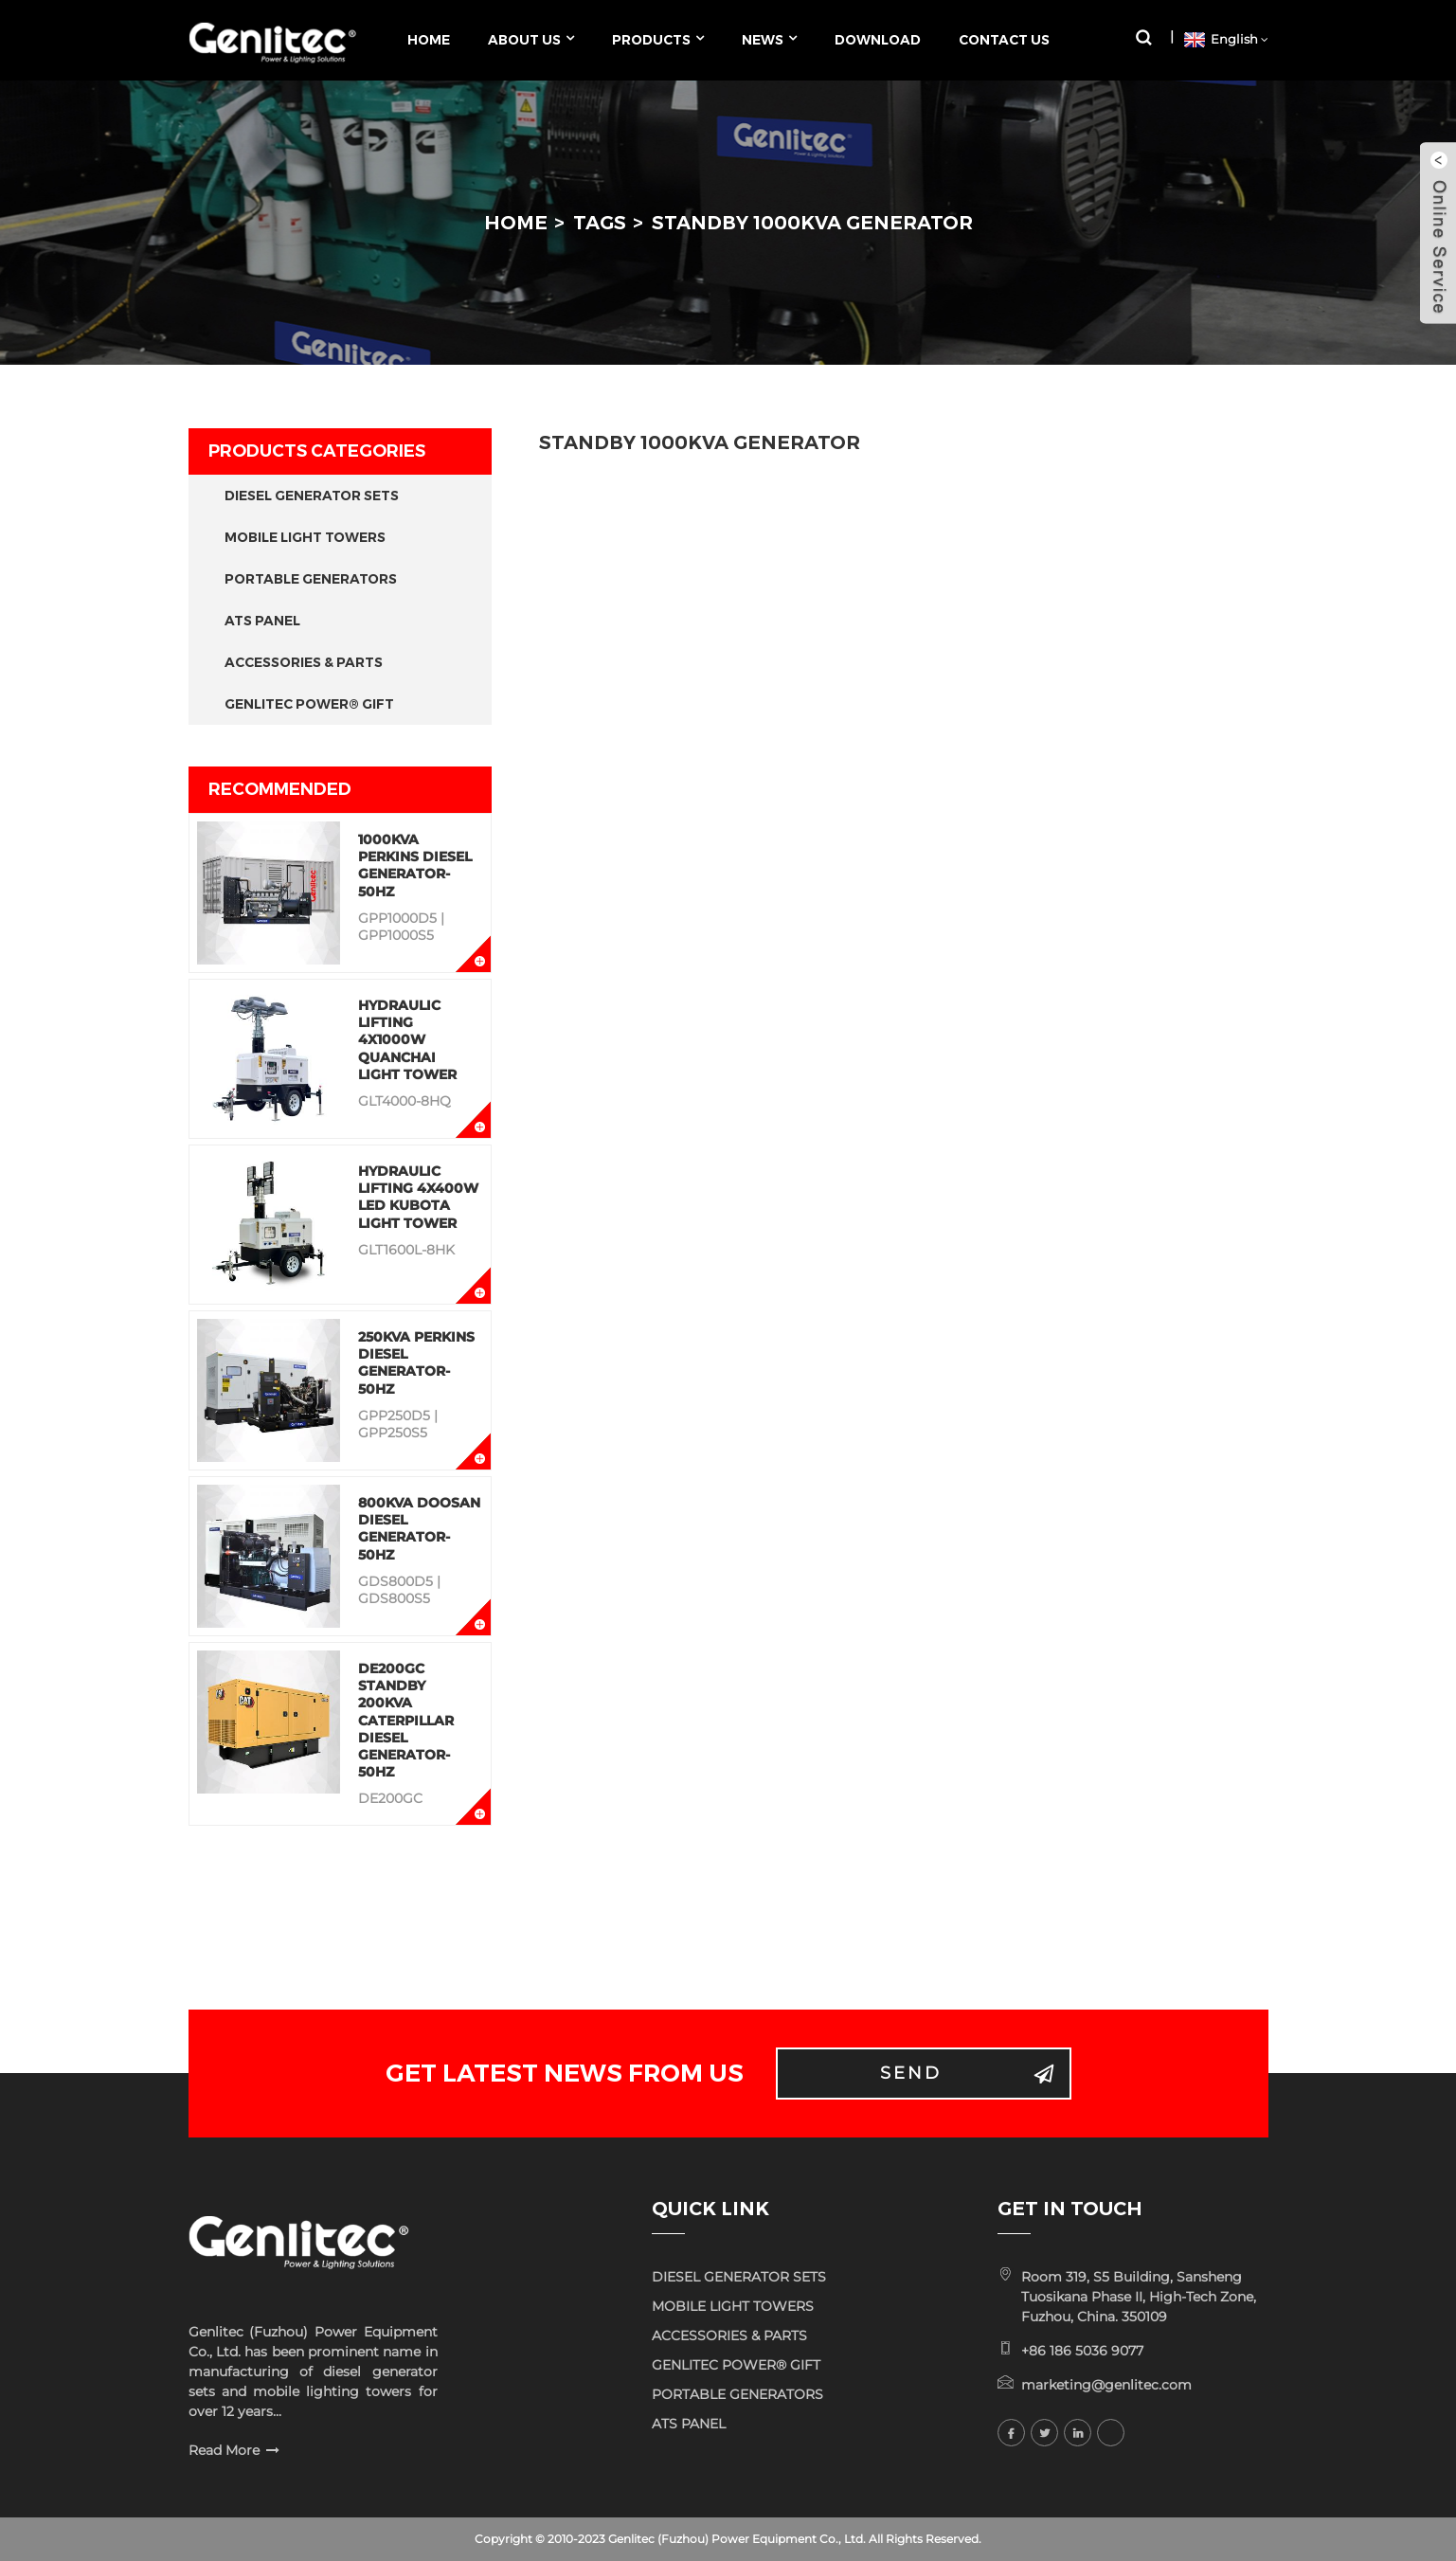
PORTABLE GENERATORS (311, 578)
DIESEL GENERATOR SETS (312, 495)
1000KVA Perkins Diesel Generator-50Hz (415, 865)
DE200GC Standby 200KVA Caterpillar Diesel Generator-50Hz (406, 1720)
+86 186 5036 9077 (1082, 2350)
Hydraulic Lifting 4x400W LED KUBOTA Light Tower (418, 1197)
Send (911, 2073)
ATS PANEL (262, 620)
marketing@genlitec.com (1106, 2384)
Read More (224, 2450)
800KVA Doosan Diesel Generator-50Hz (419, 1528)
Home (516, 222)
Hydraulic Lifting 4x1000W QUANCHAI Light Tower (407, 1040)
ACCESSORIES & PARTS (304, 662)
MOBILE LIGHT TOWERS (305, 537)
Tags (599, 222)
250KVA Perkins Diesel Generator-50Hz (416, 1363)
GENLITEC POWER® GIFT (309, 703)
